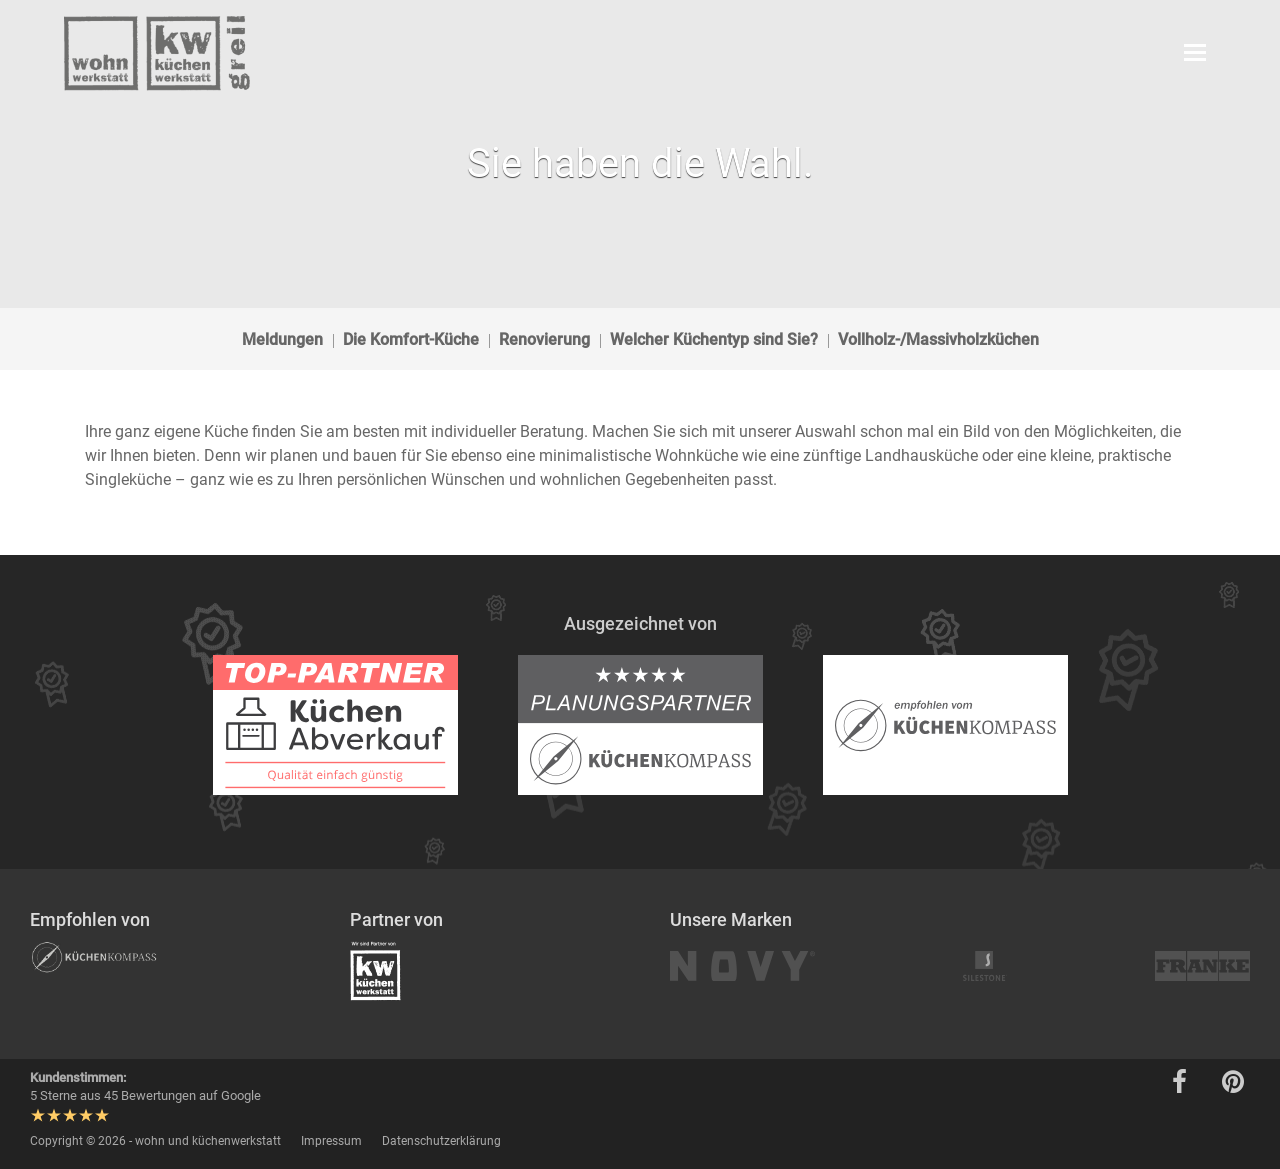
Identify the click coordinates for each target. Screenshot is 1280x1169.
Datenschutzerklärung (441, 1141)
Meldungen (282, 339)
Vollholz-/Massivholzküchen (938, 339)
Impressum (331, 1141)
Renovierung (544, 339)
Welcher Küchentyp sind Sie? (714, 339)
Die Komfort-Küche (411, 339)
